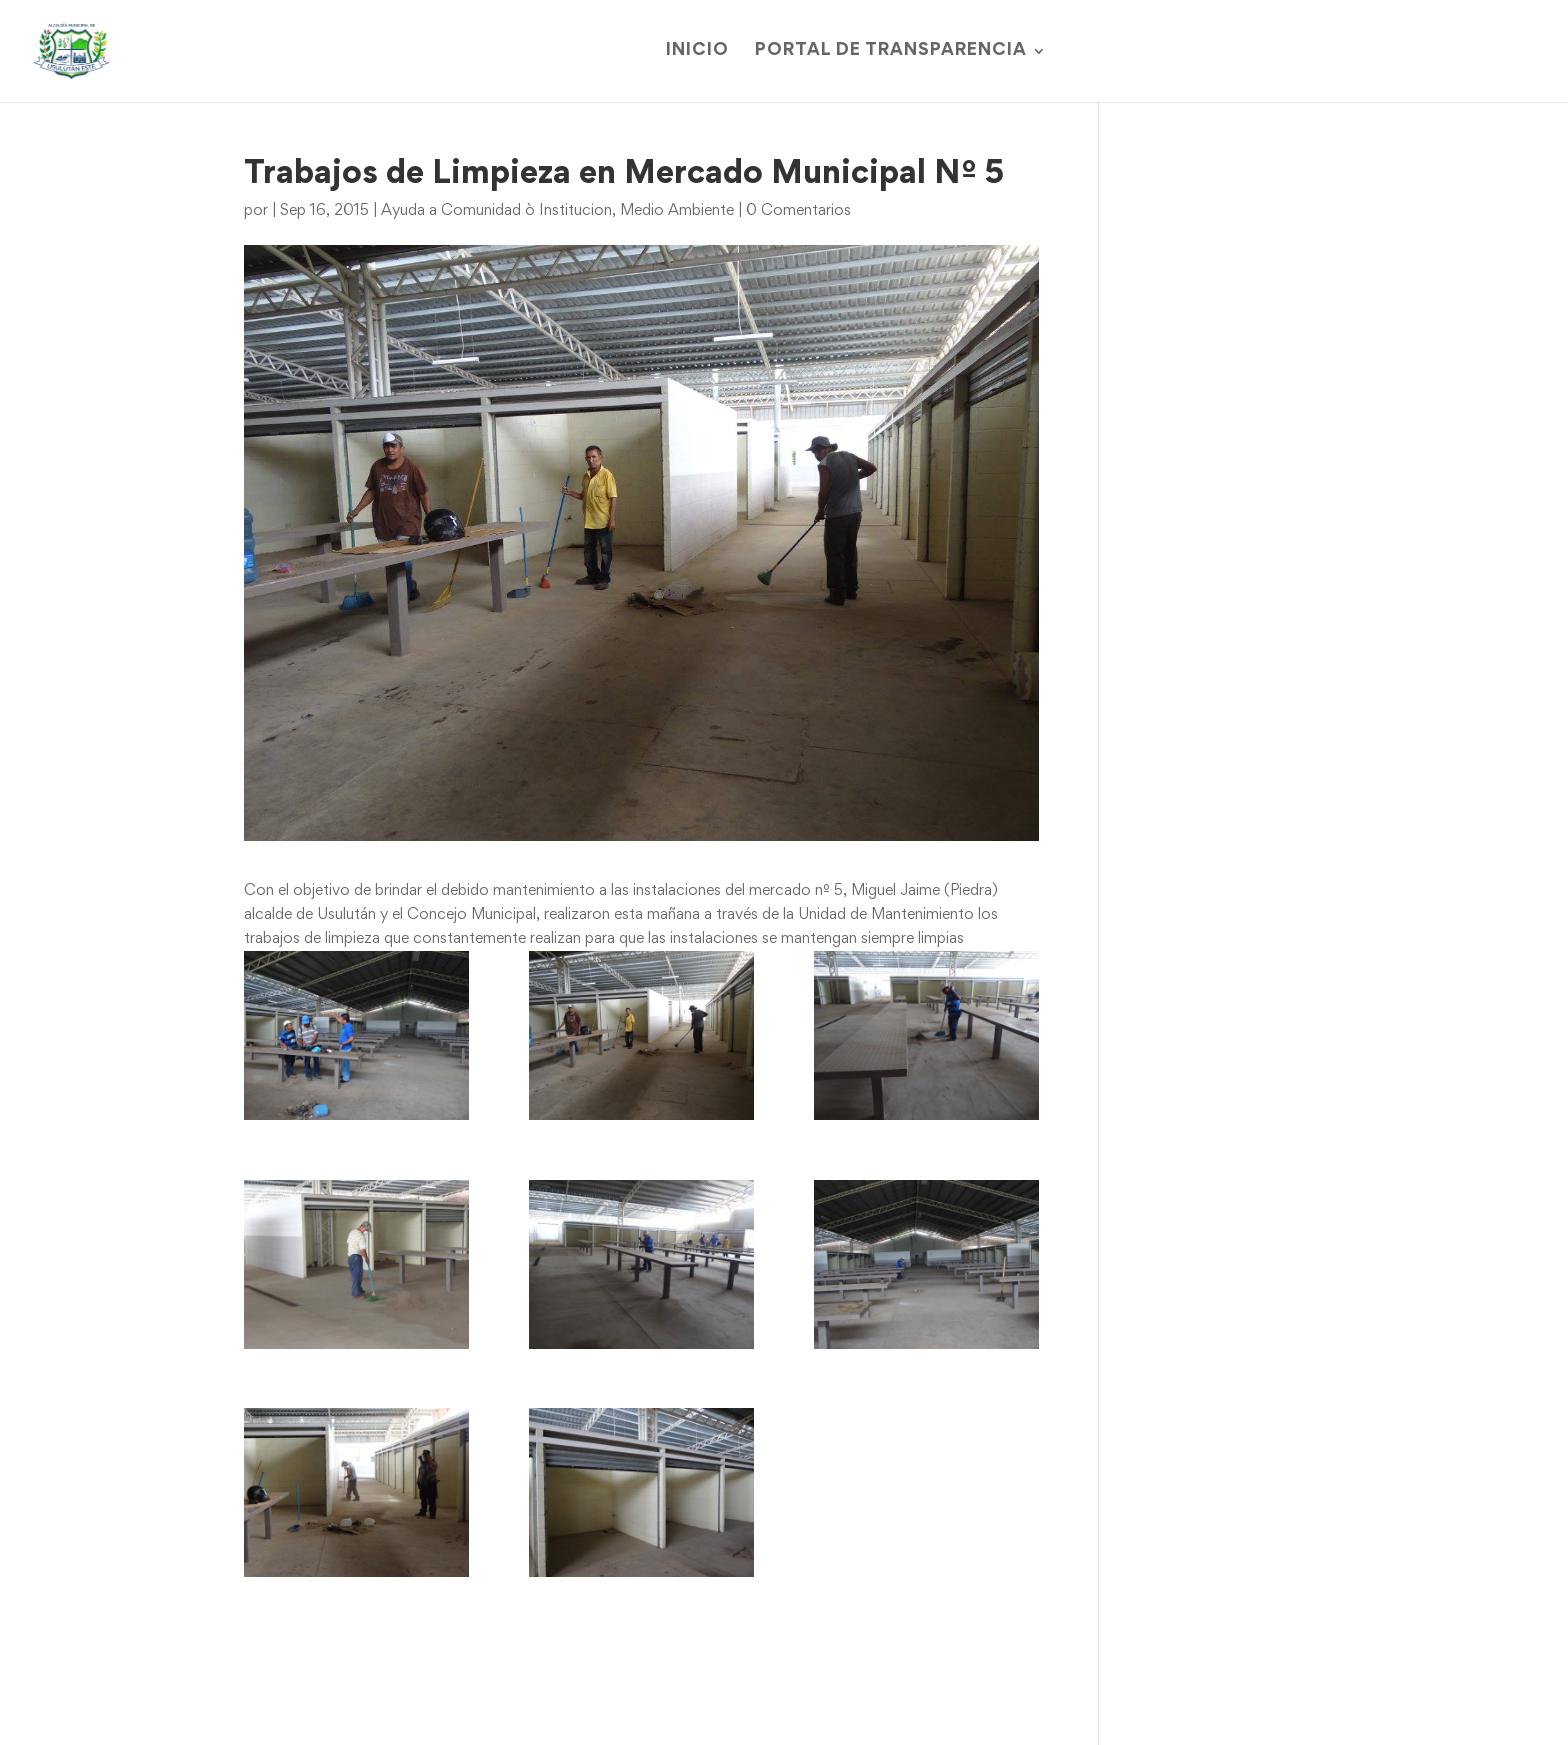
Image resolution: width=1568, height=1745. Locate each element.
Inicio (697, 51)
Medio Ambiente (677, 211)
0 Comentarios (798, 211)
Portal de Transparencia (891, 51)
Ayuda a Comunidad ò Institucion (496, 211)
